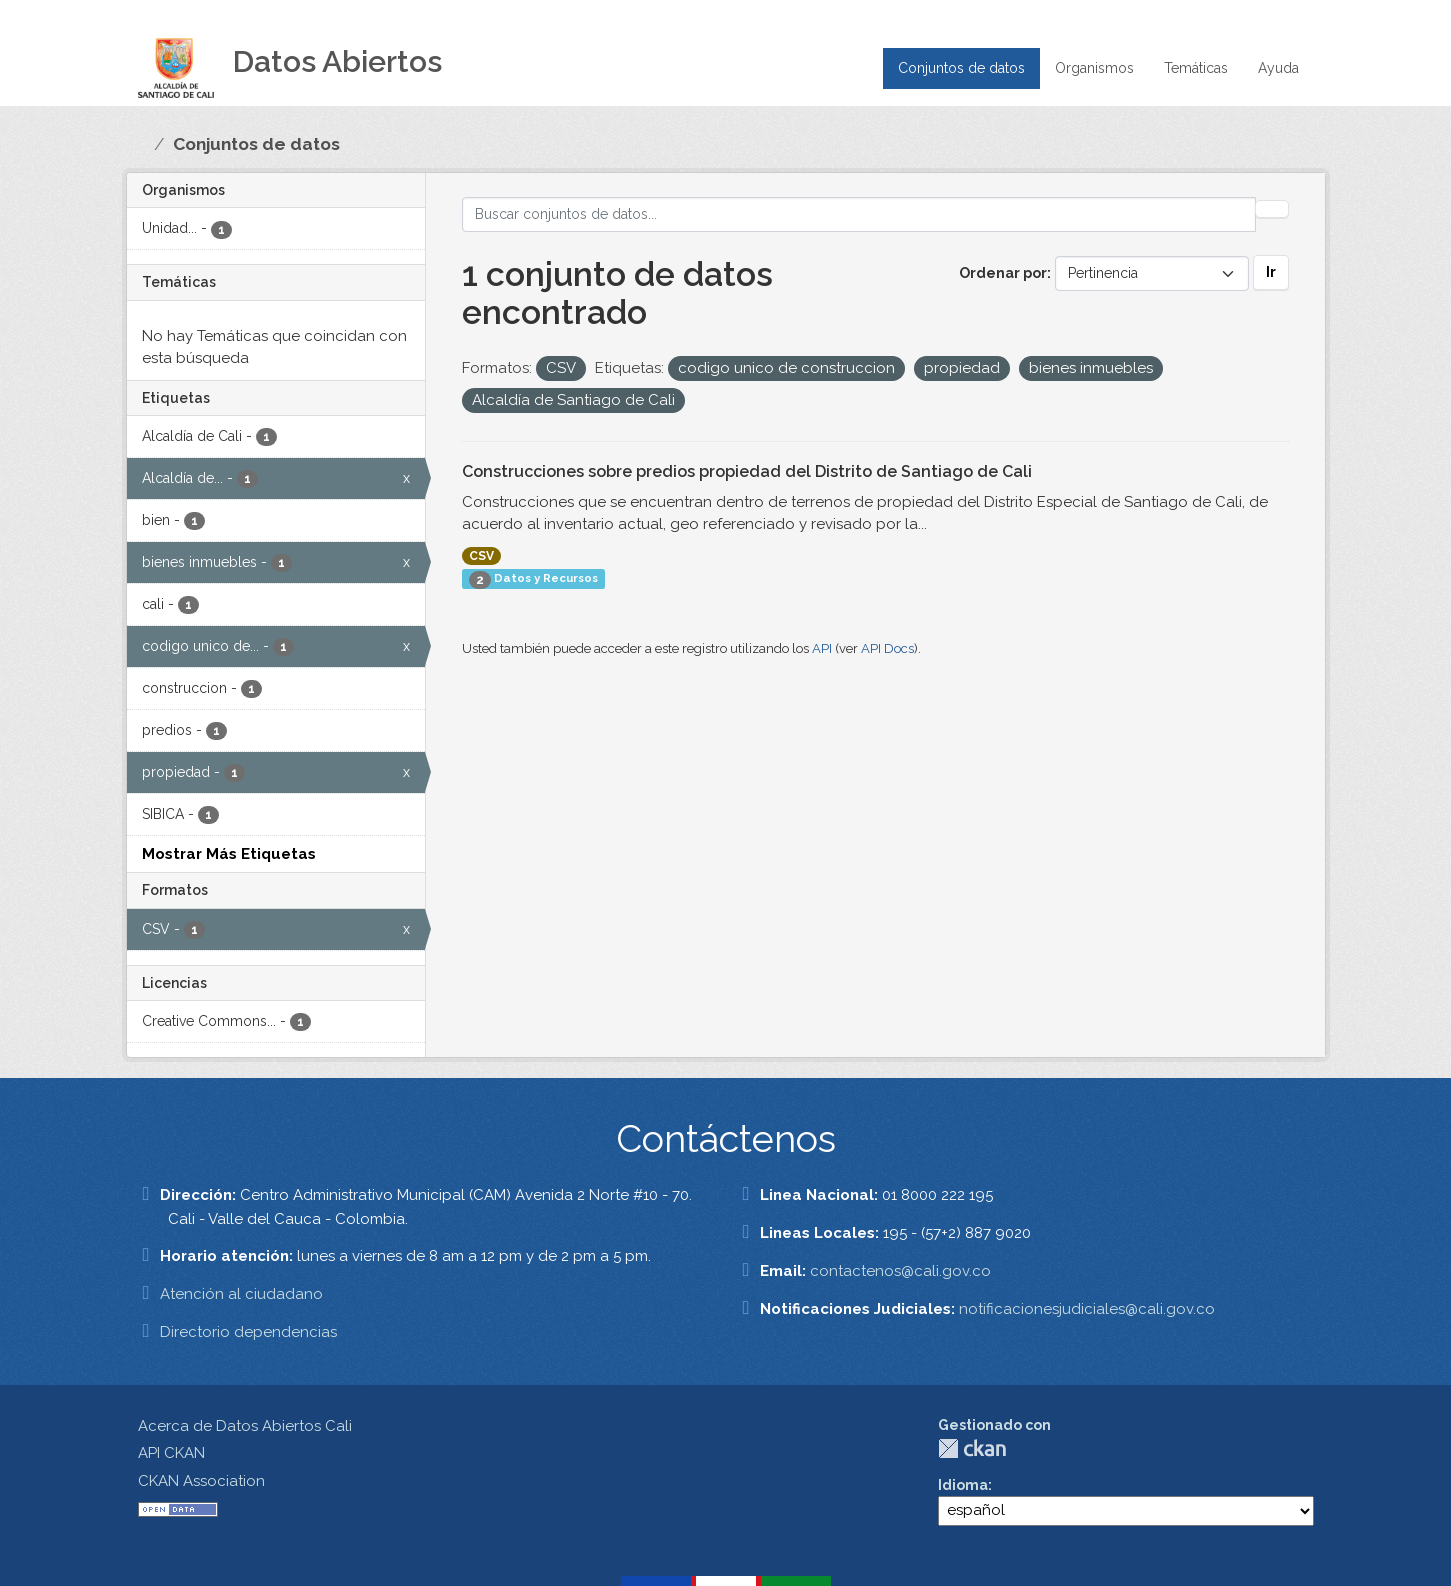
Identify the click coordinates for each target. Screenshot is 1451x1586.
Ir (1271, 272)
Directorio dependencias (248, 1332)
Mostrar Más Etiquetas (229, 854)
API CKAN (171, 1453)
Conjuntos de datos (961, 68)
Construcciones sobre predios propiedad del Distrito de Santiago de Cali (747, 471)
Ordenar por (1003, 273)
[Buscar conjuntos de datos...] (859, 214)
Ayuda (1278, 68)
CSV (481, 556)
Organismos (1094, 68)
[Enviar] (1272, 209)
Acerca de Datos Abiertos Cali (245, 1426)
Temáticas (1196, 68)
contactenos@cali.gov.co (900, 1271)
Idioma (963, 1485)
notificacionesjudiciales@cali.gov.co (1087, 1309)
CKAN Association (201, 1481)
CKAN (972, 1448)
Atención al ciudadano (241, 1294)
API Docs (887, 648)
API (822, 648)
